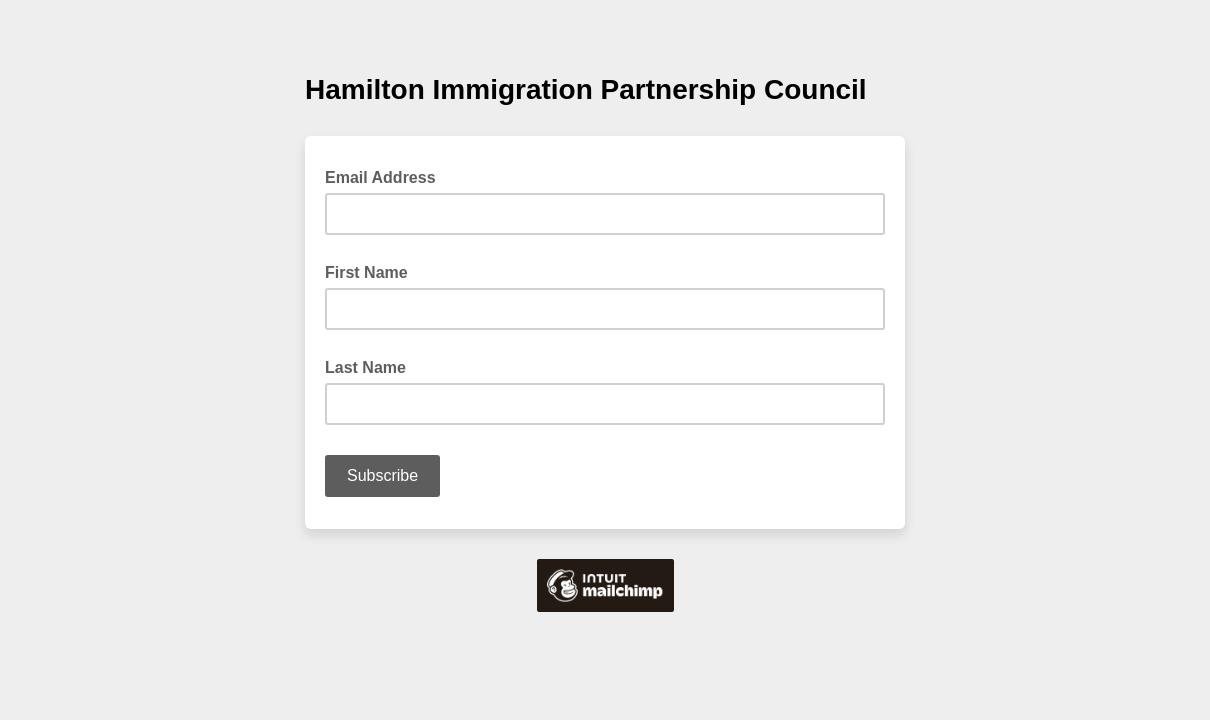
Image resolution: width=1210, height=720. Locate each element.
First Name (366, 272)
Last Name (365, 367)
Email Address (386, 176)
